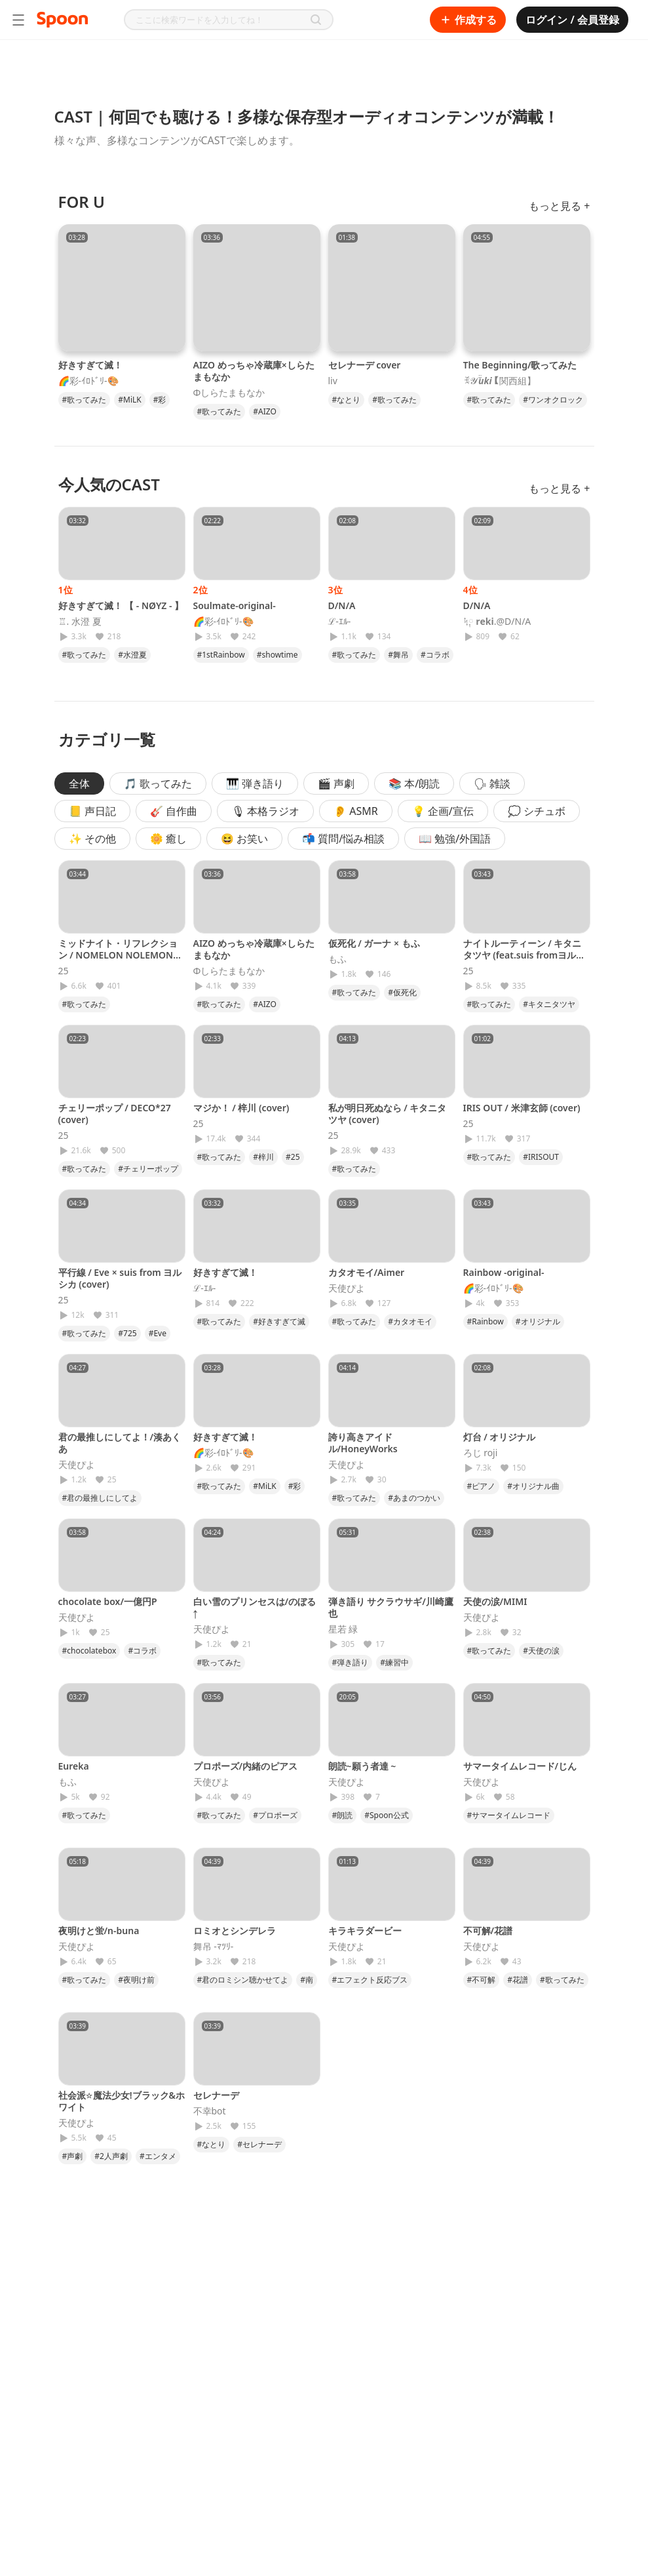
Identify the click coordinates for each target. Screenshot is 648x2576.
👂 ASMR (356, 811)
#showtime (277, 654)
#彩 (159, 399)
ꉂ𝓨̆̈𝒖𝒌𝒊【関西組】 (499, 381)
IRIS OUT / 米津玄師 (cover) (522, 1107)
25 (63, 971)
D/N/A (342, 605)
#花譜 (517, 1979)
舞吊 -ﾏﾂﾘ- (213, 1946)
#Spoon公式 (386, 1815)
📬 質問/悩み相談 (343, 838)
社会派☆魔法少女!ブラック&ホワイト (121, 2101)
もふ (337, 959)
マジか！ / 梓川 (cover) (241, 1107)
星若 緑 (343, 1629)
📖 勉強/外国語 (455, 838)
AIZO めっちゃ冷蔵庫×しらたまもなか (253, 371)
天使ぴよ (346, 1288)
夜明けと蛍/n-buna (99, 1930)
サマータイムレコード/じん (520, 1766)
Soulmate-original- (234, 605)
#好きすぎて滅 (279, 1321)
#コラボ (435, 654)
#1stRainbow (221, 654)
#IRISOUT (541, 1156)
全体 (79, 783)
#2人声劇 (111, 2156)
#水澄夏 (132, 654)
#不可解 (481, 1979)
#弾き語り (350, 1662)
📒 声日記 (92, 811)
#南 (306, 1979)
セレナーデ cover (364, 365)
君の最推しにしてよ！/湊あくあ (119, 1443)
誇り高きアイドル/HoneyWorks (363, 1443)
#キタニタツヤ (549, 1004)
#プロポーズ (275, 1815)
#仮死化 (402, 992)
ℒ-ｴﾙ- (339, 621)
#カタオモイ (410, 1321)
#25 (292, 1156)
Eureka (73, 1766)
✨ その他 (92, 838)
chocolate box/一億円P (107, 1601)
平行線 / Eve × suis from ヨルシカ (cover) (120, 1278)
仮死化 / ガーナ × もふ (374, 943)
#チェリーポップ (148, 1168)
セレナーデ (216, 2095)
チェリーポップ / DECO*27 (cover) (114, 1113)
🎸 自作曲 (173, 811)
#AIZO (264, 411)
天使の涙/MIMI (495, 1601)
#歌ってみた (84, 399)
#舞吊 (398, 654)
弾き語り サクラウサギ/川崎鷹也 (390, 1607)
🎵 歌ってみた (158, 783)
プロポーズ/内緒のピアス (245, 1766)
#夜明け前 (136, 1979)
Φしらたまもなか (229, 393)
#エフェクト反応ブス (370, 1979)
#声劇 (72, 2156)
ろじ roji (480, 1453)
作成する (468, 19)
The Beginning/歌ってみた (520, 365)
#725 (127, 1333)
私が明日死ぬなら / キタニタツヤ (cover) (387, 1113)
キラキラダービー (365, 1930)
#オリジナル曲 (533, 1486)
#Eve (157, 1333)
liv (332, 381)
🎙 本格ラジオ (265, 811)
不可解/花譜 (488, 1930)
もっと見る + (559, 206)
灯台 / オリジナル (499, 1437)
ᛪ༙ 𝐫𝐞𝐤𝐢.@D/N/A (497, 621)
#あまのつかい (414, 1497)
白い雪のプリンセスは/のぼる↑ (254, 1607)
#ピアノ (481, 1486)
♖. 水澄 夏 (80, 621)
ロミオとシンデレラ (234, 1930)
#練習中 (394, 1662)
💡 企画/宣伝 (443, 811)
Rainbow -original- (503, 1272)
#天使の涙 (541, 1650)
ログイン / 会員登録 (572, 19)
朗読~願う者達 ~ (362, 1766)
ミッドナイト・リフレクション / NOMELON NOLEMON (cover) (118, 955)
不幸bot (209, 2111)
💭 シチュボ (536, 811)
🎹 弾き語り (255, 783)
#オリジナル (538, 1321)
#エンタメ (158, 2156)
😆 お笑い (244, 838)
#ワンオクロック (553, 399)
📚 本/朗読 (414, 783)
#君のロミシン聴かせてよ (243, 1979)
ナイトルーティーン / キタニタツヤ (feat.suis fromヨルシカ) (524, 955)
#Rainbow (485, 1321)
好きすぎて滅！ (90, 365)
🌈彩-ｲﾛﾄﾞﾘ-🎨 (88, 381)
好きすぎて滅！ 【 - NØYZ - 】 (121, 605)
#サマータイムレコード (509, 1815)
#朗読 (342, 1815)
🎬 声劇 (336, 783)
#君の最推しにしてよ (100, 1497)
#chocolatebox (89, 1650)
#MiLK (129, 399)
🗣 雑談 (492, 783)
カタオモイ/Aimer (366, 1272)
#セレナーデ (259, 2144)
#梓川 (263, 1156)
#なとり (346, 399)
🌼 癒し (168, 838)
